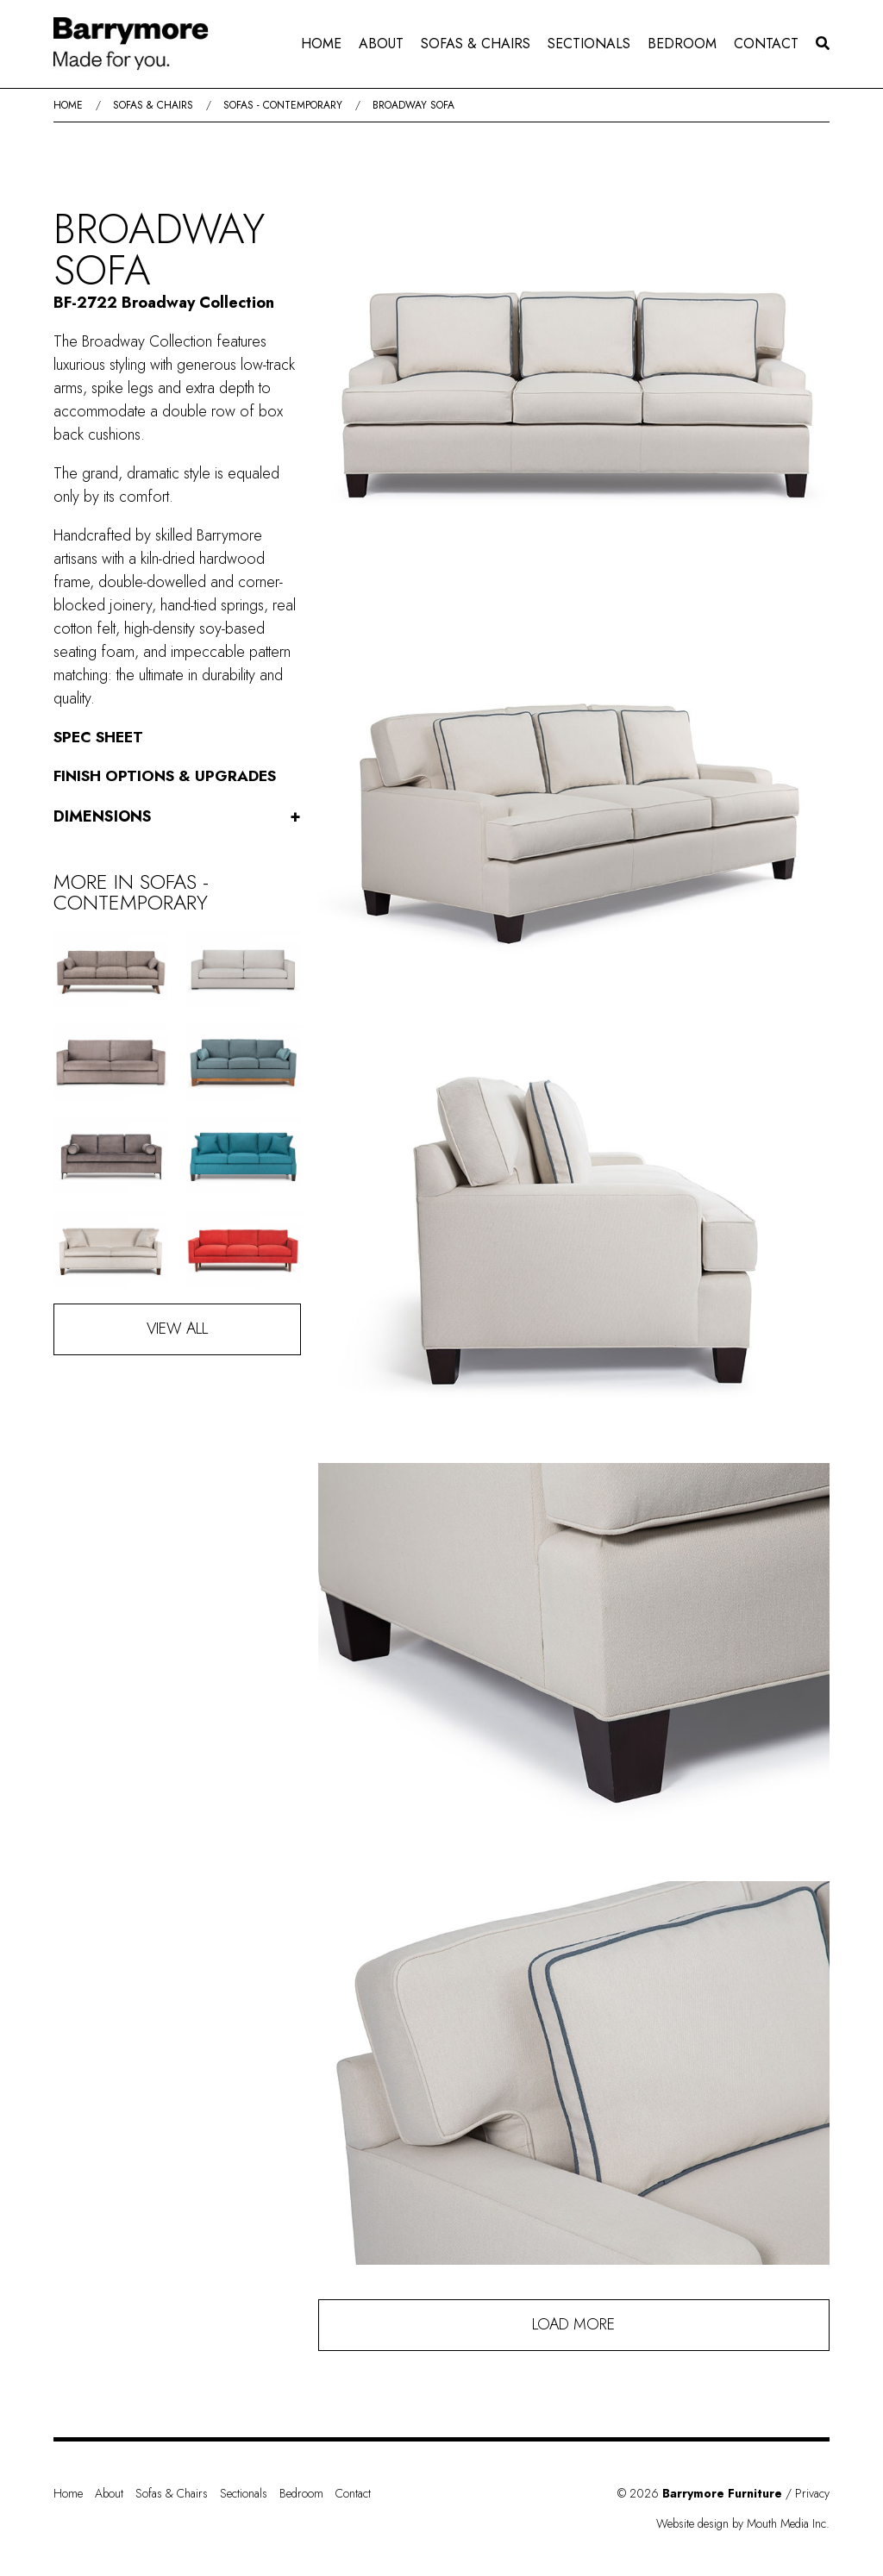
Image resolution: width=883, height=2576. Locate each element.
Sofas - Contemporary (282, 105)
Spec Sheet (100, 737)
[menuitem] (321, 44)
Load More (573, 2324)
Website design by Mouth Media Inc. (743, 2523)
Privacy (812, 2493)
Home (321, 43)
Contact (766, 43)
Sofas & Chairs (475, 43)
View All (177, 1328)
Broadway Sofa (413, 105)
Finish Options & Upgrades (166, 776)
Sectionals (589, 43)
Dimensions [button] (177, 816)
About (381, 43)
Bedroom (682, 43)
